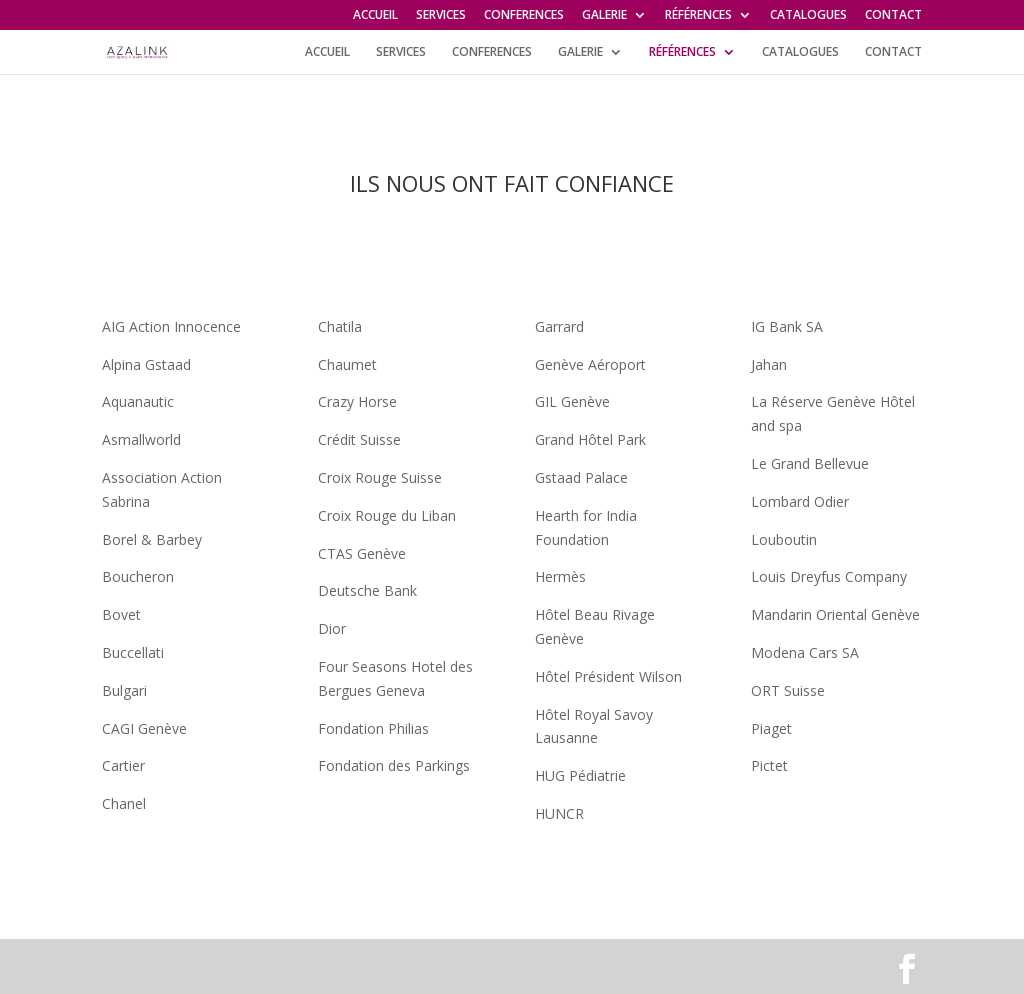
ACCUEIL (375, 16)
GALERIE (604, 16)
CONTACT (893, 16)
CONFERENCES (524, 16)
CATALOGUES (808, 16)
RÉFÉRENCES (698, 16)
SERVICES (441, 16)
